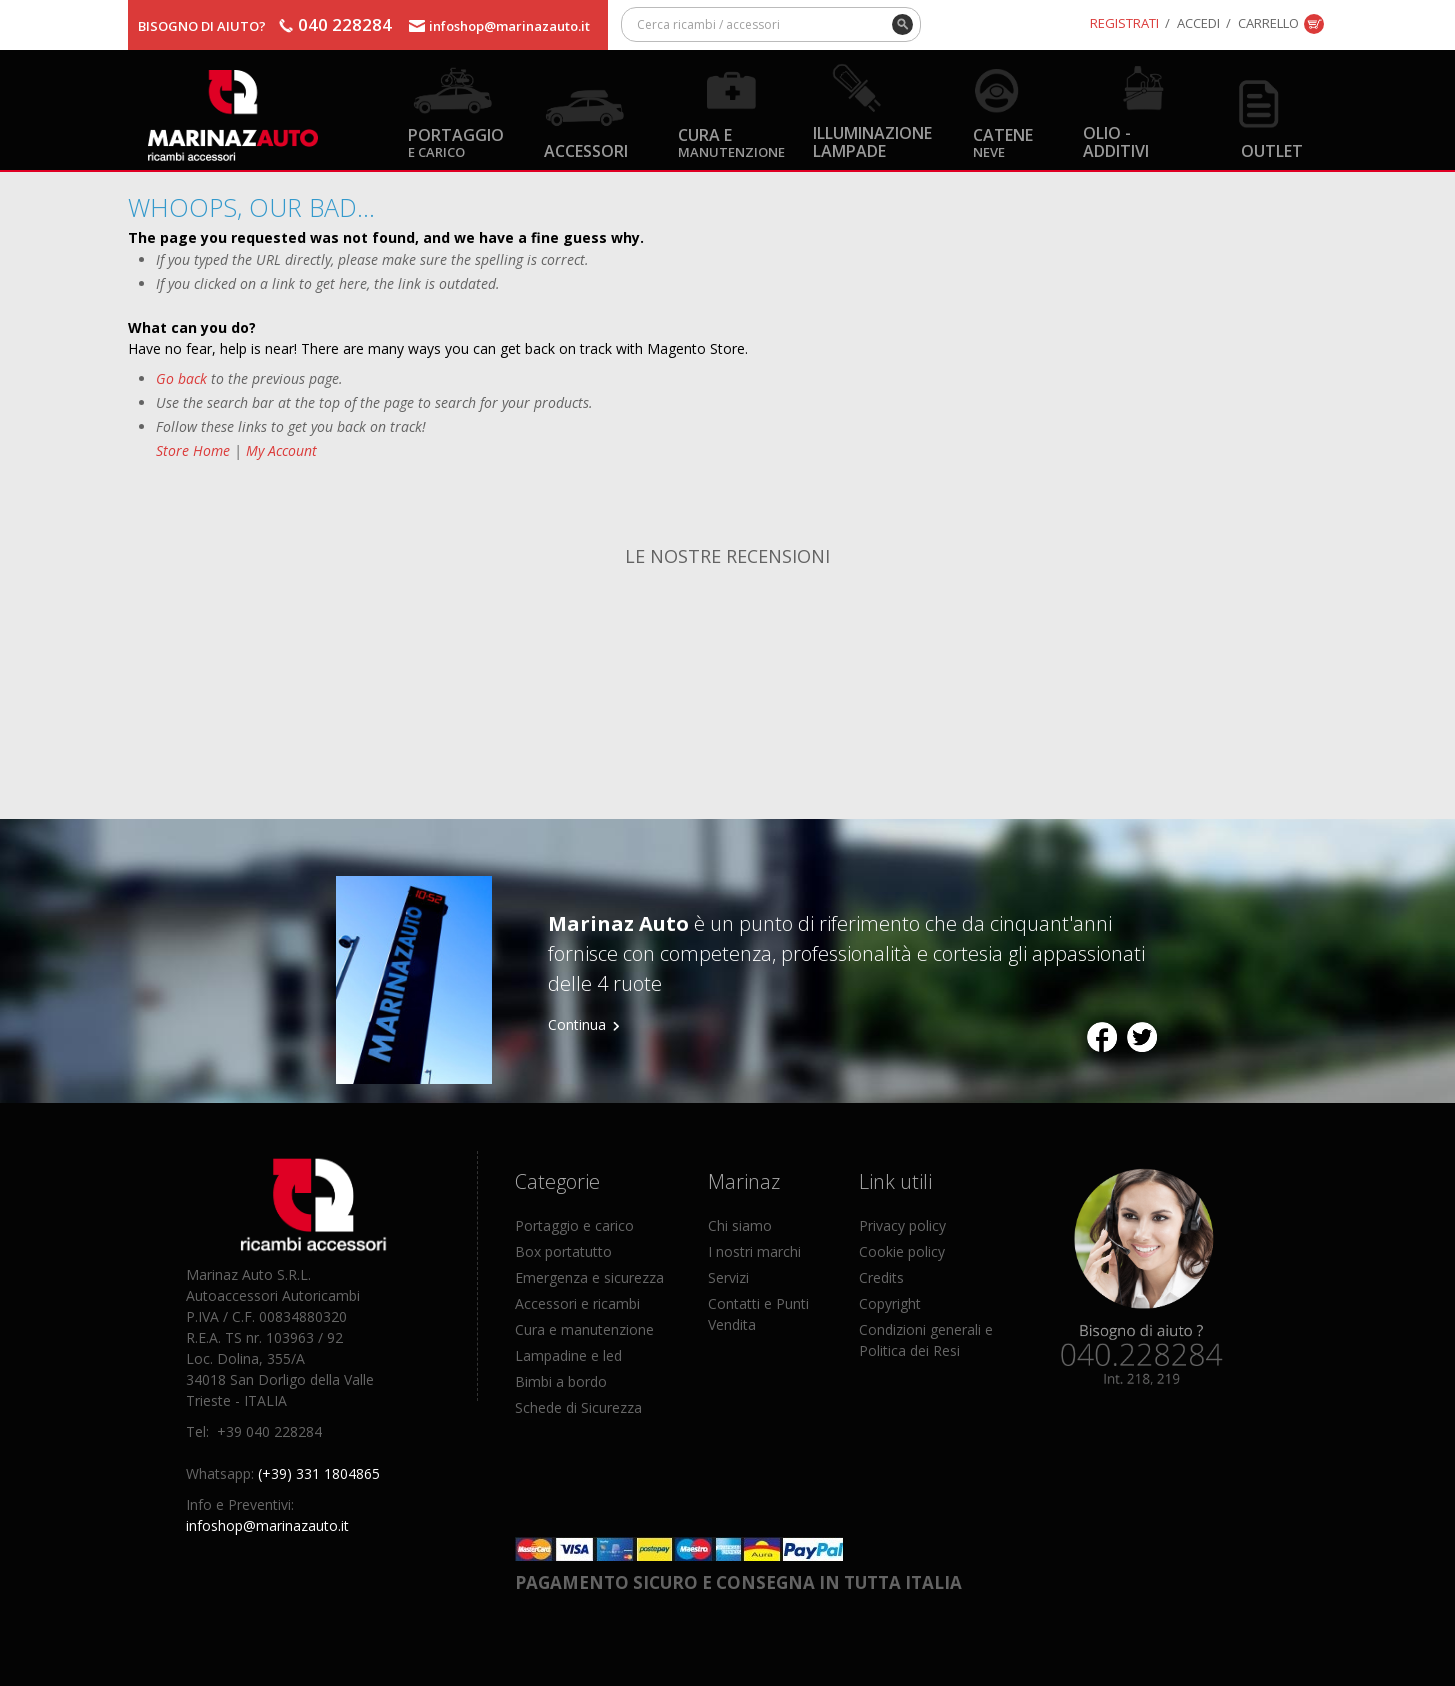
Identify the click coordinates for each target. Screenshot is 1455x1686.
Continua (577, 1024)
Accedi (1198, 23)
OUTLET (1272, 150)
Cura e (731, 141)
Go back (181, 378)
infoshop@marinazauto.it (509, 26)
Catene (1003, 141)
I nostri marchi (754, 1251)
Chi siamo (740, 1225)
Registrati (1124, 23)
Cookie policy (902, 1251)
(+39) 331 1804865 (319, 1473)
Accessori (586, 150)
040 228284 (345, 24)
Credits (881, 1277)
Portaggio (456, 141)
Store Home (193, 450)
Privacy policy (902, 1225)
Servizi (728, 1277)
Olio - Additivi (1116, 141)
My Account (281, 450)
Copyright (890, 1303)
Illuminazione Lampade (872, 141)
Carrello (1268, 23)
